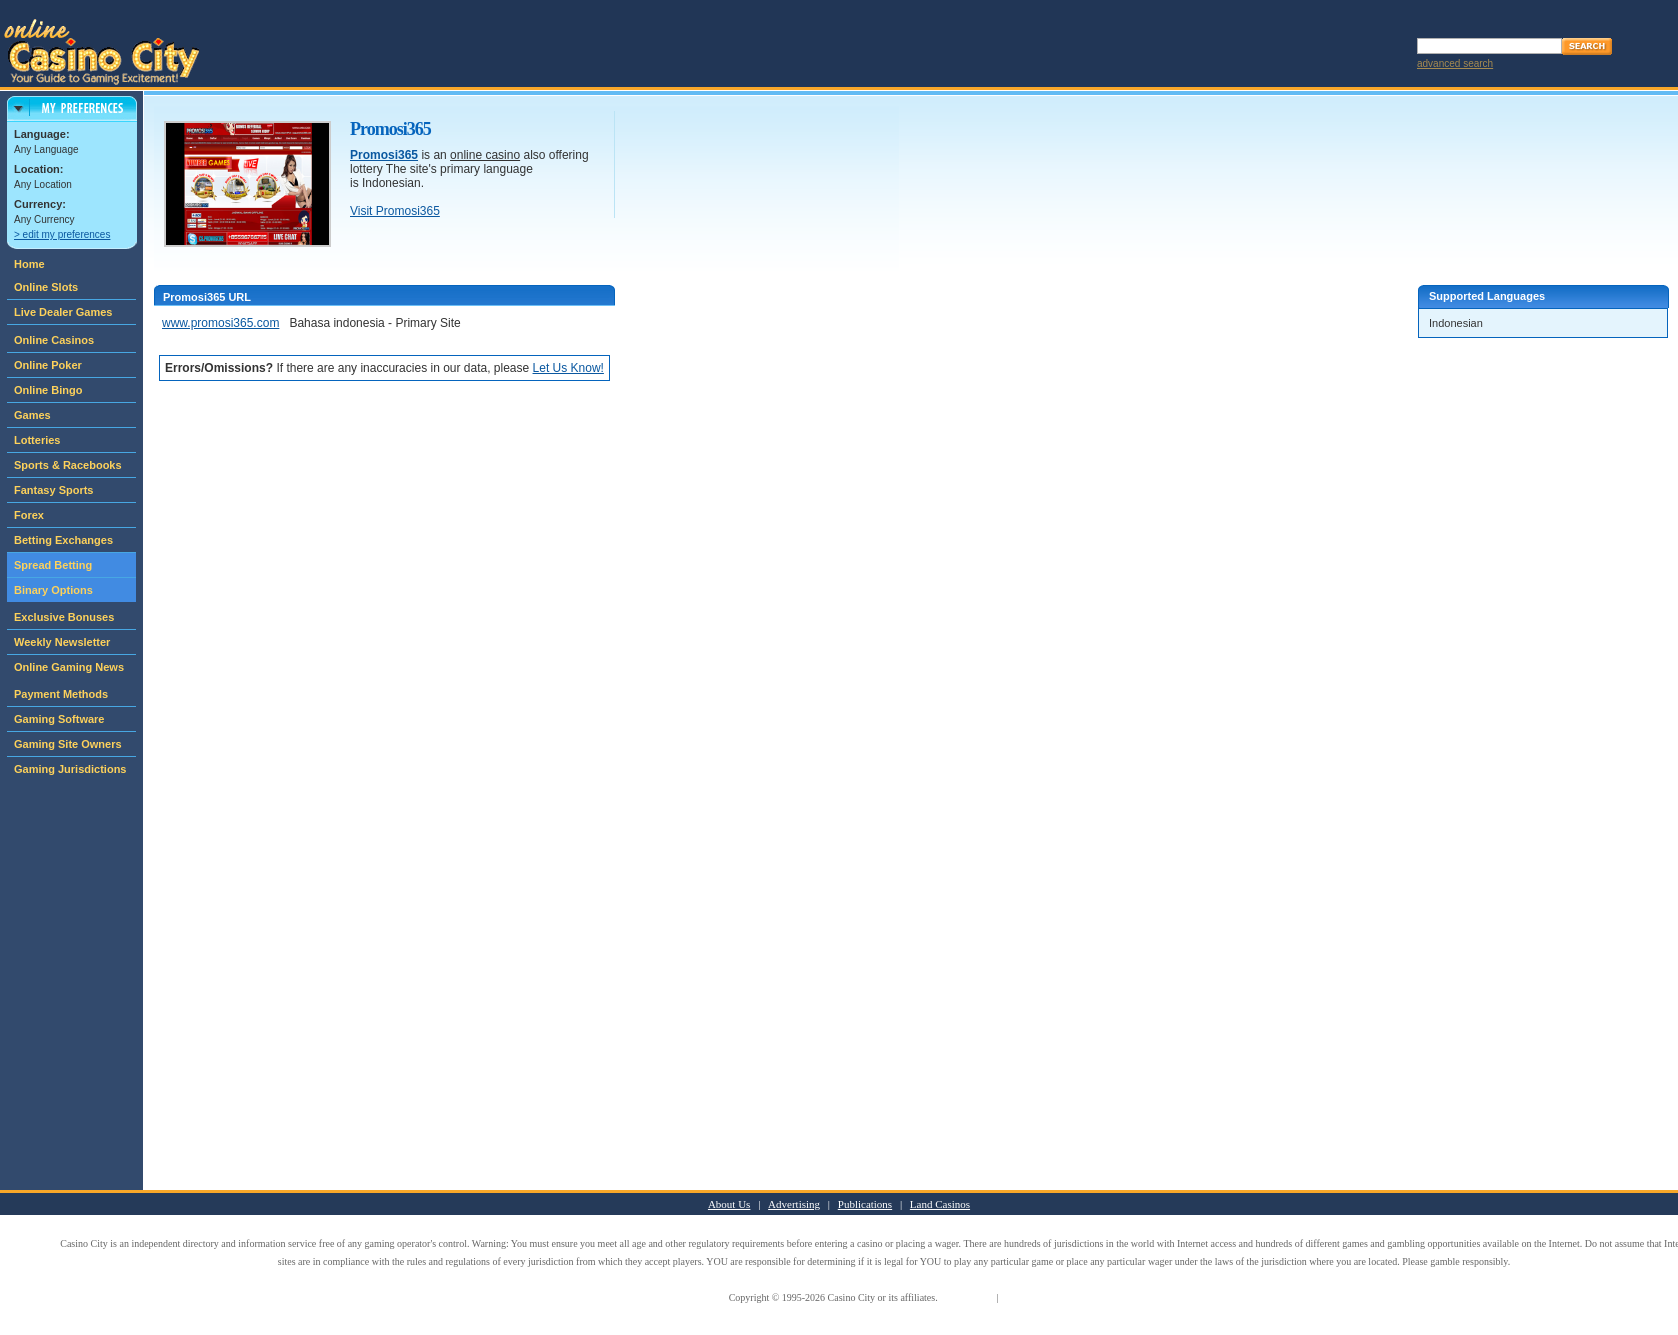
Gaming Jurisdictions (70, 769)
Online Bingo (48, 390)
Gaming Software (59, 719)
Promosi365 (384, 155)
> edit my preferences (62, 234)
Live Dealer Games (63, 312)
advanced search (1455, 63)
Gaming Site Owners (68, 744)
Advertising (794, 1204)
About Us (729, 1204)
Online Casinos (54, 340)
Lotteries (37, 440)
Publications (865, 1204)
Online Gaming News (69, 667)
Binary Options (53, 590)
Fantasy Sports (53, 490)
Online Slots (46, 287)
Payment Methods (61, 694)
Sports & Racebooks (68, 465)
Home (29, 264)
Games (32, 415)
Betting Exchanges (63, 540)
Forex (29, 515)
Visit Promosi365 (395, 211)
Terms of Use (967, 1297)
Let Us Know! (568, 368)
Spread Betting (53, 565)
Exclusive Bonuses (64, 617)
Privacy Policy (1030, 1297)
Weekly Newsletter (62, 642)
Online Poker (48, 365)
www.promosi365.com (220, 323)
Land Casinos (940, 1204)
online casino (485, 155)
